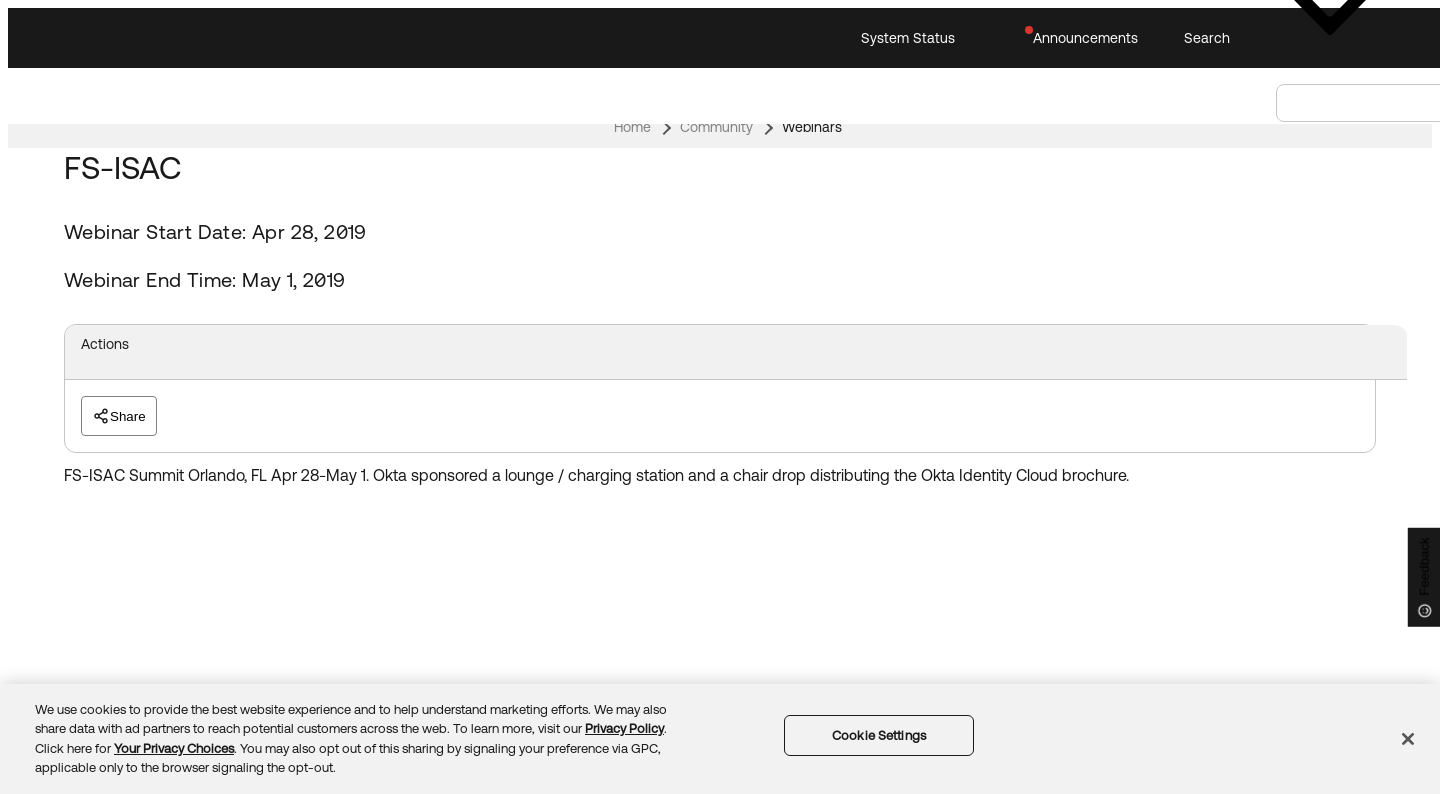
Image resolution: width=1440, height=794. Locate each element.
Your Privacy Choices (174, 748)
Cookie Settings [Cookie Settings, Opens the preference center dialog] (879, 735)
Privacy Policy (624, 728)
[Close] (1408, 739)
